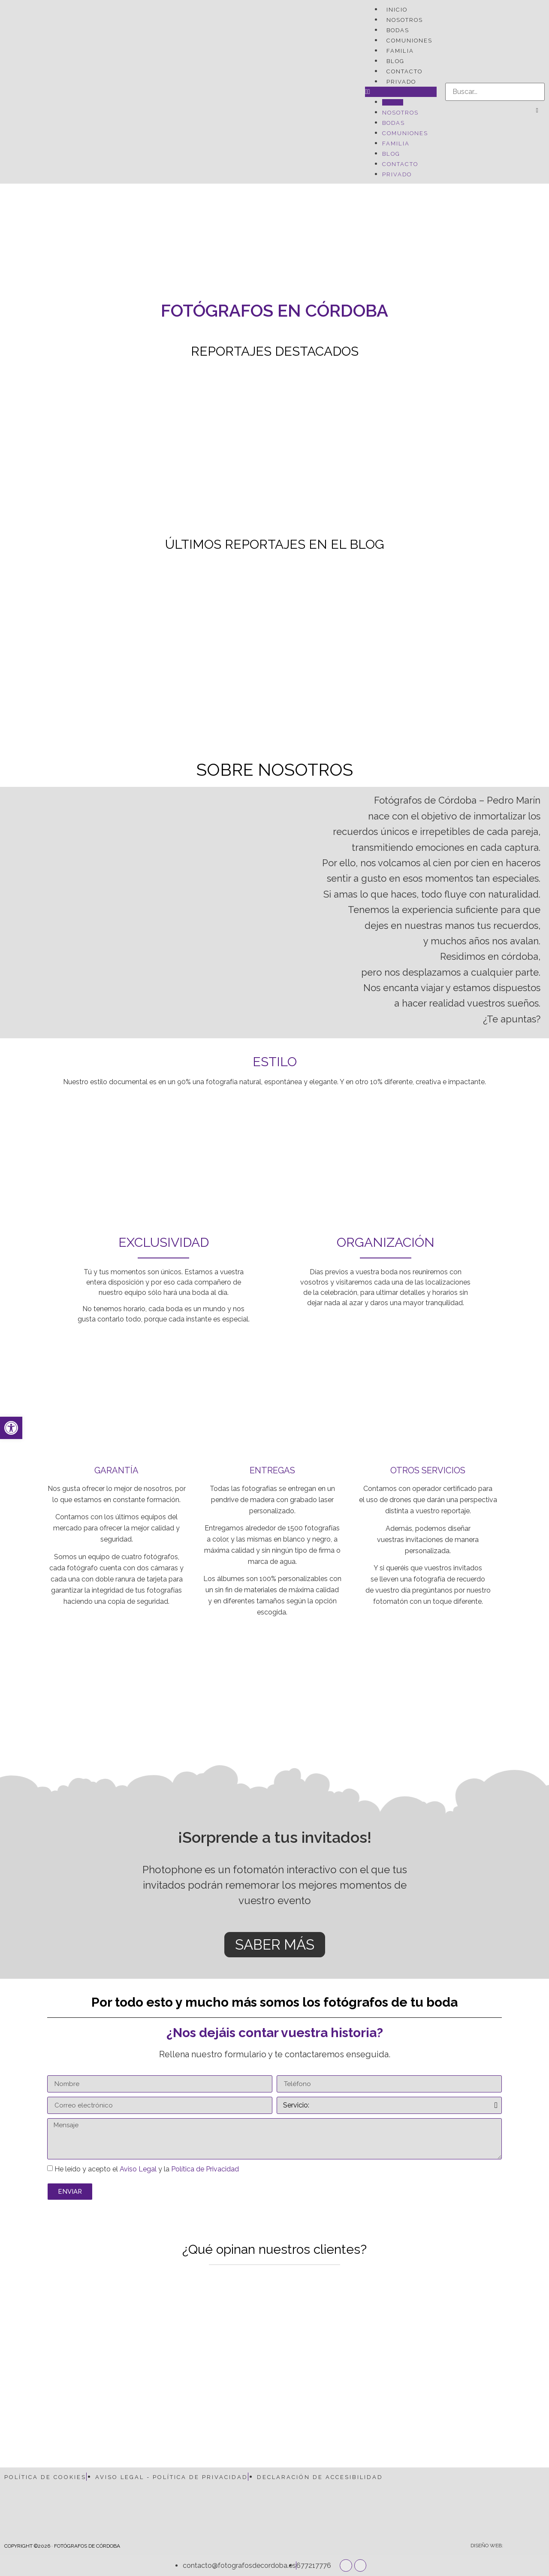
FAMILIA (400, 51)
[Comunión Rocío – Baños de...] (479, 641)
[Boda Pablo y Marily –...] (343, 448)
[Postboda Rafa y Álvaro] (207, 448)
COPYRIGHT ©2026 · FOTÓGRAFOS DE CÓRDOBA (62, 2546)
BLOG (395, 61)
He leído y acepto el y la (146, 2169)
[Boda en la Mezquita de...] (343, 641)
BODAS (397, 30)
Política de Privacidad (205, 2169)
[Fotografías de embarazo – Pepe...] (479, 448)
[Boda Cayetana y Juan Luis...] (70, 448)
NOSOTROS (404, 20)
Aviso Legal (138, 2169)
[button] (401, 92)
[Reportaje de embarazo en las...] (207, 641)
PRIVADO (401, 82)
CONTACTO (404, 71)
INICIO (396, 9)
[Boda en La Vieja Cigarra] (70, 641)
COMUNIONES (409, 40)
